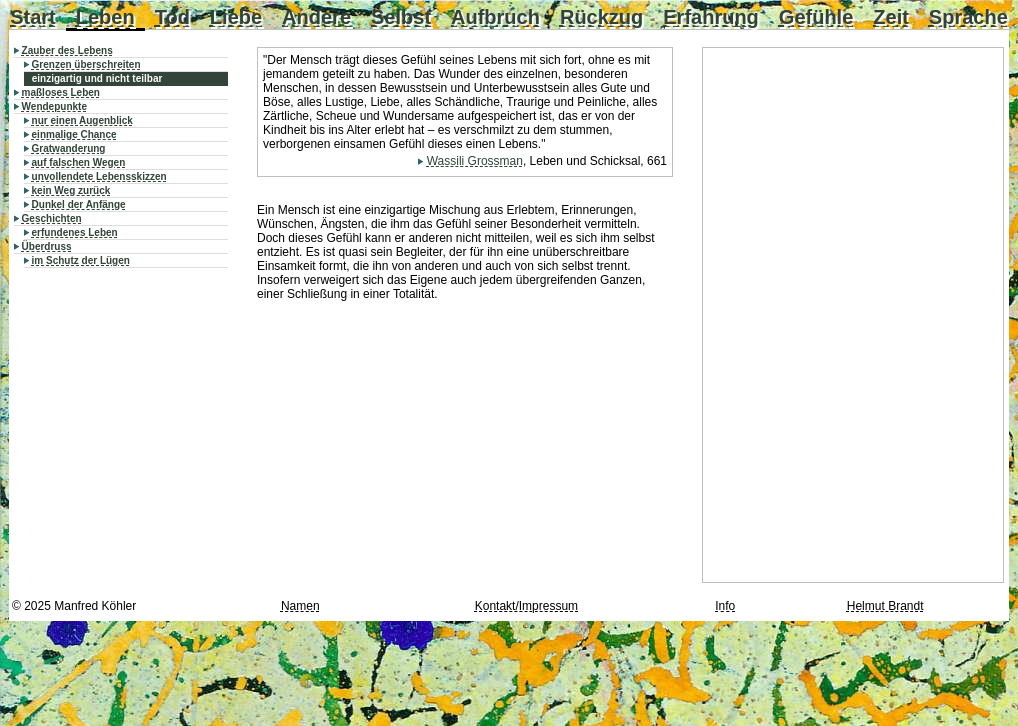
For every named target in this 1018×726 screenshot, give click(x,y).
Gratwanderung (69, 148)
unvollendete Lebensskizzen (99, 176)
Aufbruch (495, 17)
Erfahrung (711, 17)
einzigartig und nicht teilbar (97, 78)
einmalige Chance (74, 134)
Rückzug (601, 17)
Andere (316, 17)
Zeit (891, 17)
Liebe (236, 17)
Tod (172, 17)
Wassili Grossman (475, 161)
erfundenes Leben (75, 232)
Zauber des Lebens (67, 50)
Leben (105, 17)
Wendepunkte (54, 106)
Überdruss (47, 246)
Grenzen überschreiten (86, 64)
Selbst (401, 17)
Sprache (968, 17)
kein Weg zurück (71, 190)
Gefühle (816, 17)
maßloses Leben (61, 92)
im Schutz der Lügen (81, 260)
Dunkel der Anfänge (79, 204)
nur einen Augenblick (82, 120)
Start (33, 17)
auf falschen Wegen (79, 162)
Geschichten (52, 218)
